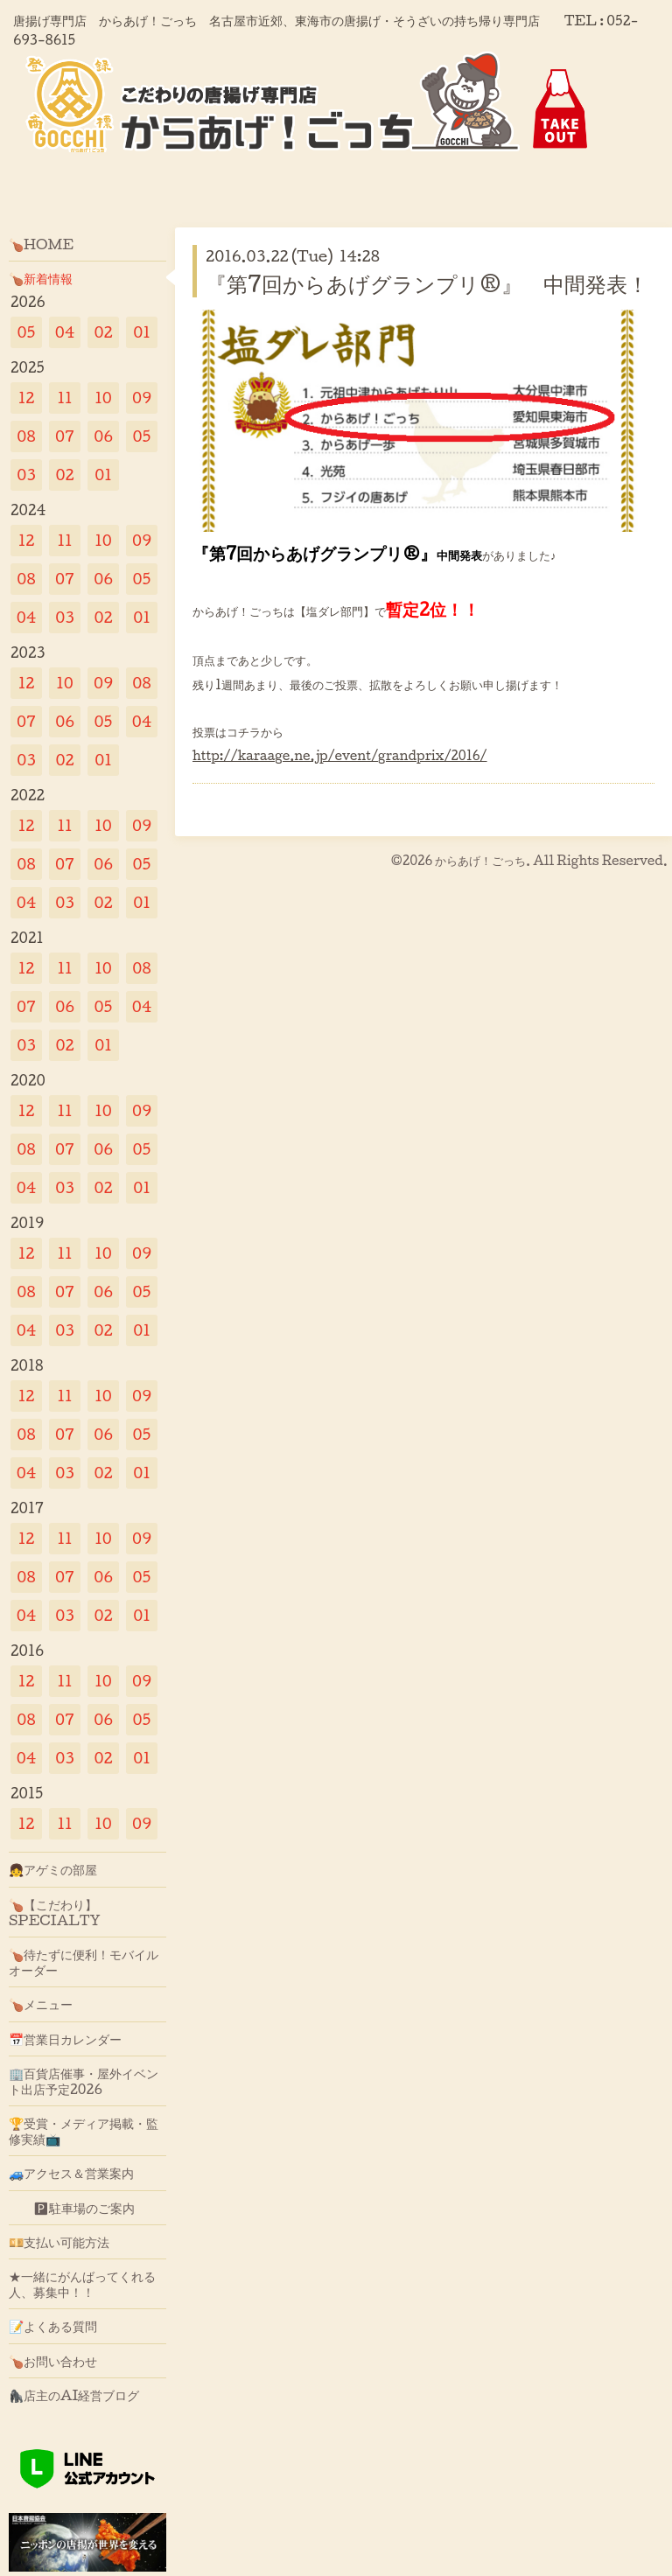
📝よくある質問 (53, 2326)
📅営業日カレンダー (65, 2039)
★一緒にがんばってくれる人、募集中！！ (82, 2284)
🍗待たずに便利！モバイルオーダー (83, 1962)
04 (65, 332)
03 (26, 474)
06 (103, 436)
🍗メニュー (41, 2004)
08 (26, 436)
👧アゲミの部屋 (53, 1869)
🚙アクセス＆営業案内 (71, 2173)
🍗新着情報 (41, 278)
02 (103, 332)
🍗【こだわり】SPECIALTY (55, 1912)
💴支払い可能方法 (59, 2242)
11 (64, 397)
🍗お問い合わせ (53, 2361)
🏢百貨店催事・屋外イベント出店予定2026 (83, 2081)
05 (27, 332)
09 (141, 397)
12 (26, 397)
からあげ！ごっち (480, 860)
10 (103, 397)
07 (64, 436)
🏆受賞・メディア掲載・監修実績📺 (83, 2131)
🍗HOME (41, 244)
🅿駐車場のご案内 (72, 2208)
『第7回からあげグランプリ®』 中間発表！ (427, 283)
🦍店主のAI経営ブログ (74, 2395)
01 (141, 332)
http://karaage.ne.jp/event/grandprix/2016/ (339, 755)
